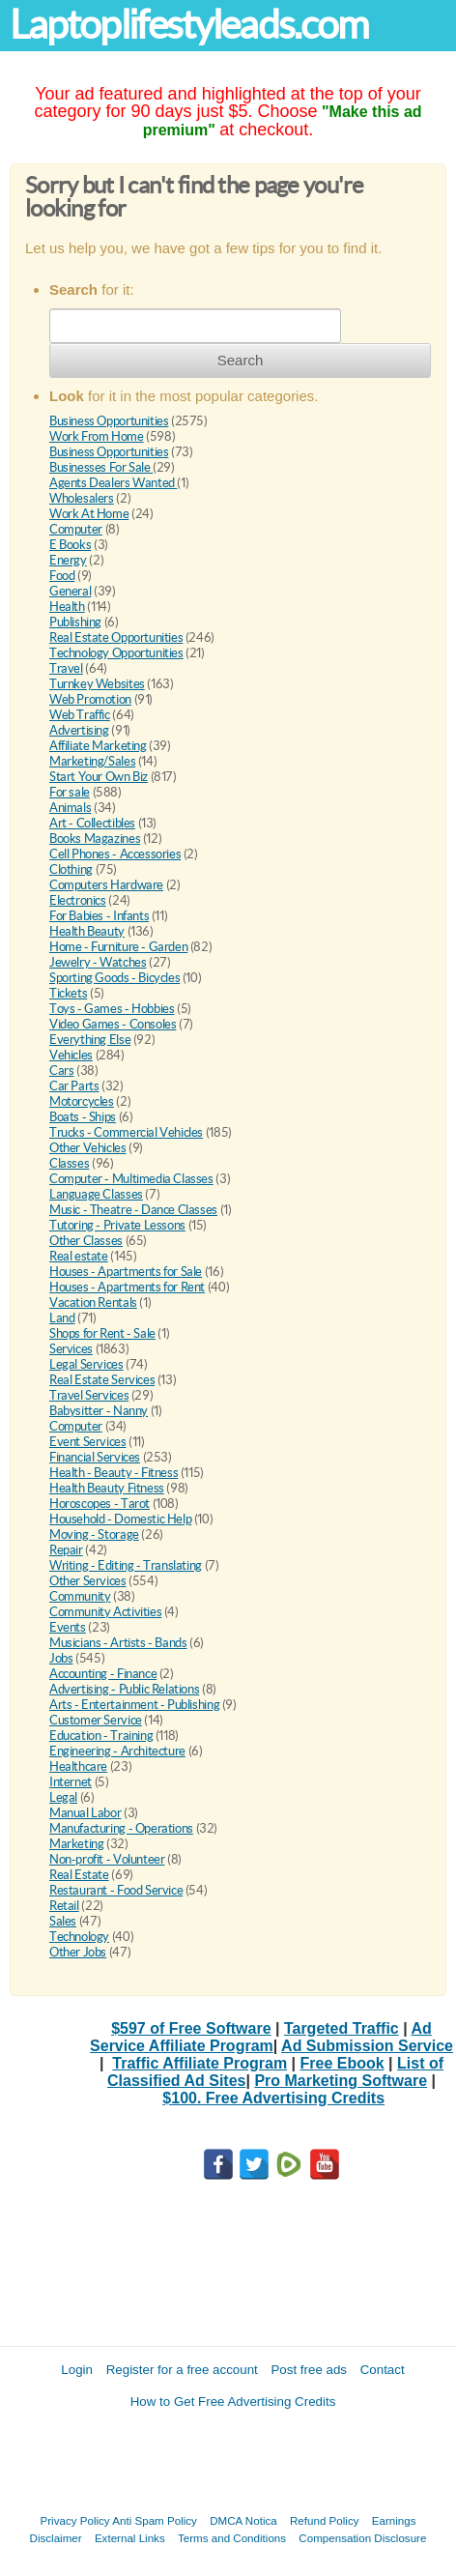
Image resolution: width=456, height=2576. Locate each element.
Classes (69, 1163)
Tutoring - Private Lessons (117, 1225)
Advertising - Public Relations (124, 1689)
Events (67, 1627)
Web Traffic (79, 715)
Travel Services (88, 1395)
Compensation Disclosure (362, 2538)
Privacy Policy (75, 2520)
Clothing (71, 869)
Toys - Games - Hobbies (111, 1008)
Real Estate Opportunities (116, 637)
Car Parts (74, 1086)
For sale (69, 792)
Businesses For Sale (101, 467)
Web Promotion (90, 699)
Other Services (88, 1581)
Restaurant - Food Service (116, 1890)
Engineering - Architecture (117, 1751)
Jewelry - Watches (97, 962)
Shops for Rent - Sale (102, 1333)
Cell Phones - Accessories (115, 854)
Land (61, 1318)
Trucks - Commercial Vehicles (126, 1132)
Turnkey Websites (97, 684)
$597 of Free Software (191, 2028)
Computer (75, 529)
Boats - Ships (82, 1117)
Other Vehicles (88, 1148)
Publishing (75, 622)
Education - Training (101, 1735)
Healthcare (78, 1766)
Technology (79, 1936)
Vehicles (71, 1055)
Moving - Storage (94, 1534)
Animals (70, 807)
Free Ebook (342, 2063)
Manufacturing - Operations (121, 1828)
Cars (61, 1070)
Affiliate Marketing (98, 745)
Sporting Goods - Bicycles (114, 977)
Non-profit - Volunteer (106, 1859)
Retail (64, 1905)
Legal (63, 1797)
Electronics (77, 900)
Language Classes (96, 1194)
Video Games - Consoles (112, 1024)
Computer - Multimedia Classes (131, 1179)
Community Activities (105, 1612)
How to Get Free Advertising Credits (233, 2401)
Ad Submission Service (367, 2046)
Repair (66, 1550)
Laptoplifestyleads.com (189, 24)
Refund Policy (324, 2520)
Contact (382, 2369)
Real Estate (79, 1874)
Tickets (68, 993)
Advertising (79, 730)
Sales (62, 1921)
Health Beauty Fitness (106, 1488)
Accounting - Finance (103, 1673)
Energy (68, 560)
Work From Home (96, 436)
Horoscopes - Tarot (99, 1503)
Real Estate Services (102, 1380)
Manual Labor (85, 1813)
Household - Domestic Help (120, 1519)
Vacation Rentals (93, 1302)
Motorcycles (81, 1101)
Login (77, 2369)
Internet (70, 1782)
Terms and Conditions (232, 2538)
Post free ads (309, 2369)
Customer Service (95, 1720)
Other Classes (86, 1240)
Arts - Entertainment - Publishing (134, 1704)
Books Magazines (94, 838)
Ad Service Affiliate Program (261, 2037)
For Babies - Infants (99, 916)
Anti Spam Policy (154, 2520)
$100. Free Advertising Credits (273, 2098)
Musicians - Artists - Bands (117, 1642)
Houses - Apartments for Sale (125, 1271)
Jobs (60, 1658)
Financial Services (94, 1457)
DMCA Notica (243, 2520)
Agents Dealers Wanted (113, 483)
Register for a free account (182, 2369)
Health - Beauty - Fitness (113, 1472)
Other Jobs (77, 1952)
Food (61, 575)
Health (67, 606)
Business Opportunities (108, 421)
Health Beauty (87, 931)
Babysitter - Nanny (98, 1411)
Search (240, 360)
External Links (130, 2538)
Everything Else (89, 1039)
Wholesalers (81, 498)
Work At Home (88, 514)
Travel (66, 668)
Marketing (76, 1844)
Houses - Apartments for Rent (127, 1287)
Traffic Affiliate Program (199, 2063)
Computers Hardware (106, 885)
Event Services (88, 1441)
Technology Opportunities (116, 653)
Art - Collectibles (92, 823)
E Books (70, 544)
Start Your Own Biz (98, 776)
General (70, 591)
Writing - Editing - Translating (125, 1565)
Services (71, 1349)
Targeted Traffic (341, 2028)
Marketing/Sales (92, 761)
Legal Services (86, 1364)
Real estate (78, 1256)
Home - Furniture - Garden (118, 947)
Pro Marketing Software (340, 2080)
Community (80, 1596)
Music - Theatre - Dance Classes (133, 1209)
